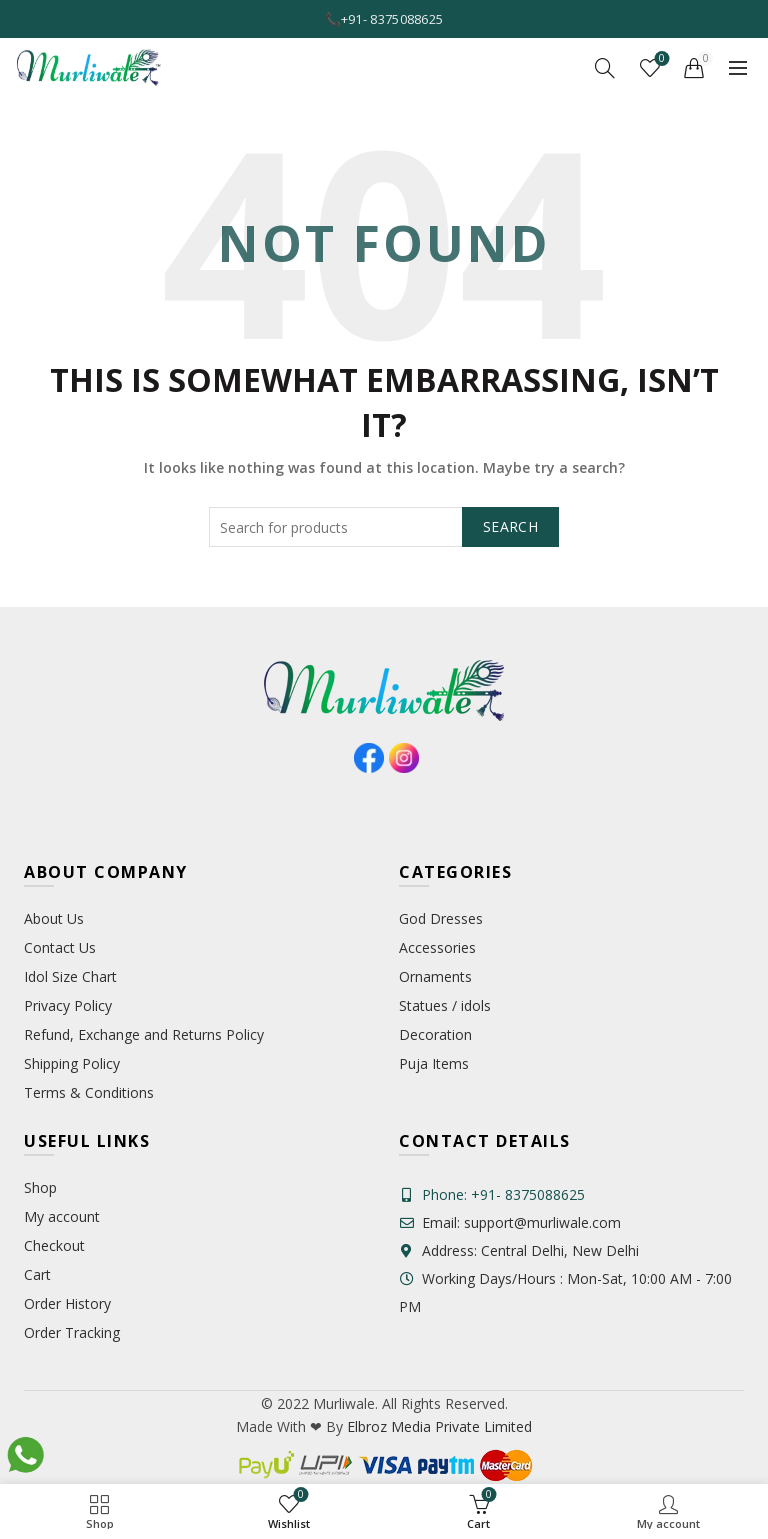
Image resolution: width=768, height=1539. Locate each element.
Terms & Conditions (89, 1092)
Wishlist (660, 59)
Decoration (435, 1034)
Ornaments (435, 976)
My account (62, 1216)
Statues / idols (445, 1005)
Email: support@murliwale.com (510, 1222)
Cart (37, 1274)
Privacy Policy (68, 1005)
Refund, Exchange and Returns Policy (144, 1034)
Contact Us (60, 947)
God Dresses (441, 918)
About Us (54, 918)
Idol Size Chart (70, 976)
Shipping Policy (72, 1063)
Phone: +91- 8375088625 (503, 1194)
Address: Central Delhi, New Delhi (519, 1250)
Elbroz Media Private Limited (437, 1426)
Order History (67, 1303)
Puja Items (434, 1063)
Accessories (437, 947)
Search (510, 526)
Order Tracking (72, 1332)
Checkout (54, 1245)
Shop (40, 1187)
